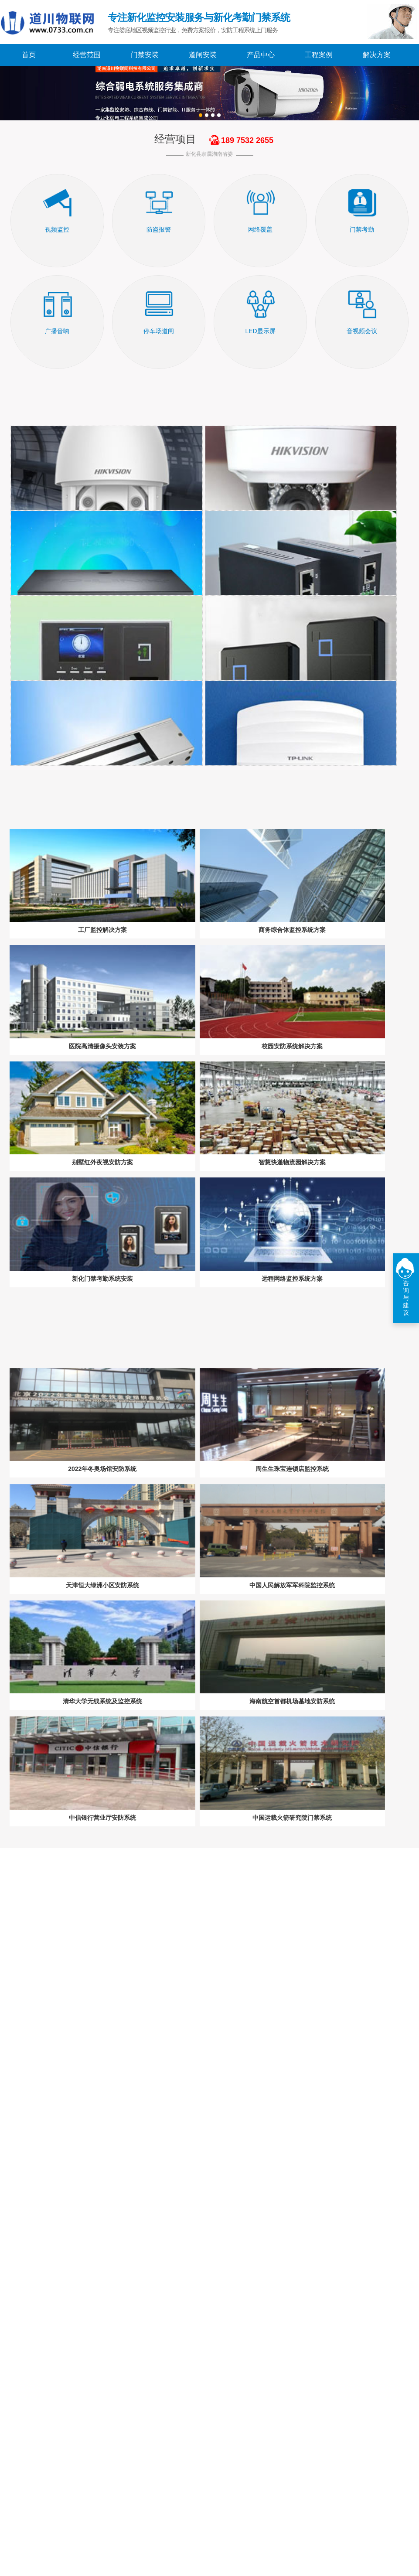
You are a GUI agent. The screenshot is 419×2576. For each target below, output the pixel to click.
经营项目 (175, 139)
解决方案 (377, 54)
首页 (29, 54)
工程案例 (319, 54)
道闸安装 (203, 54)
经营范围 (87, 54)
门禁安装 (145, 54)
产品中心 (261, 54)
